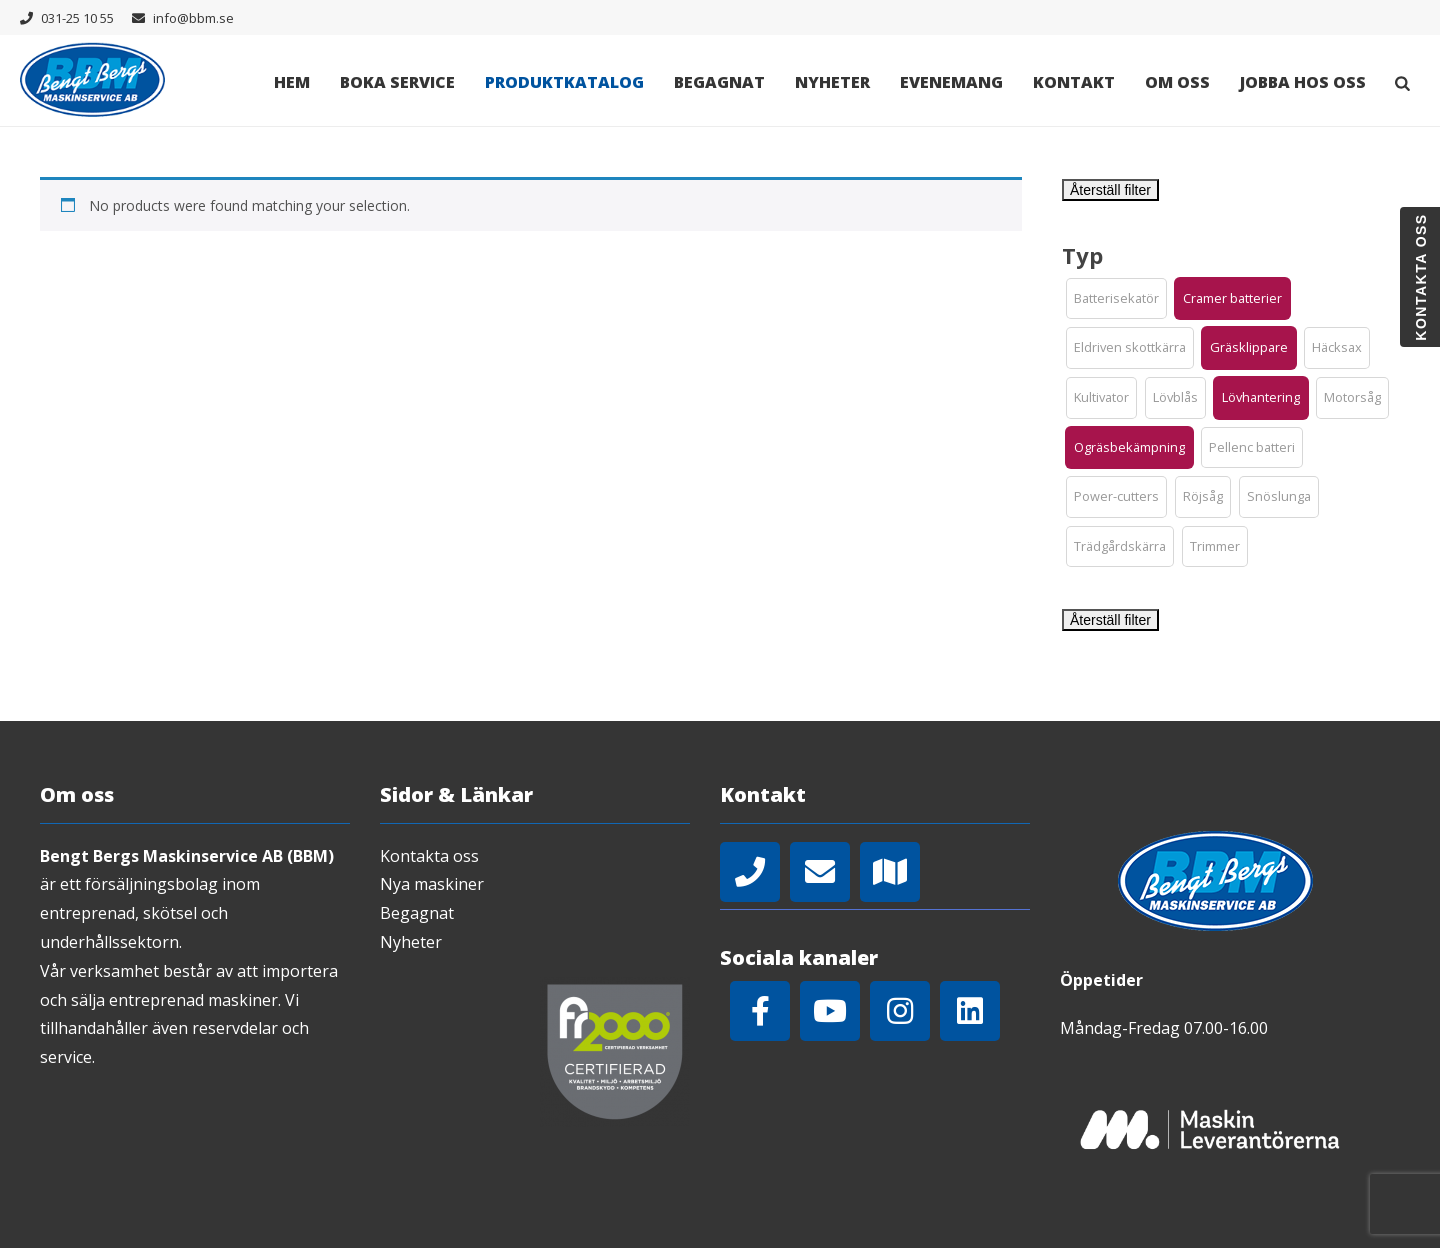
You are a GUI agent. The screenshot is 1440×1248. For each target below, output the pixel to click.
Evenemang (951, 82)
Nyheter (832, 82)
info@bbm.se (193, 18)
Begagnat (719, 82)
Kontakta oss (429, 856)
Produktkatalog (564, 82)
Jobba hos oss (1303, 82)
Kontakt (1074, 82)
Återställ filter (1110, 190)
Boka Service (397, 82)
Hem (292, 82)
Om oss (1177, 82)
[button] (1116, 299)
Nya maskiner (432, 884)
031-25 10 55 (77, 18)
